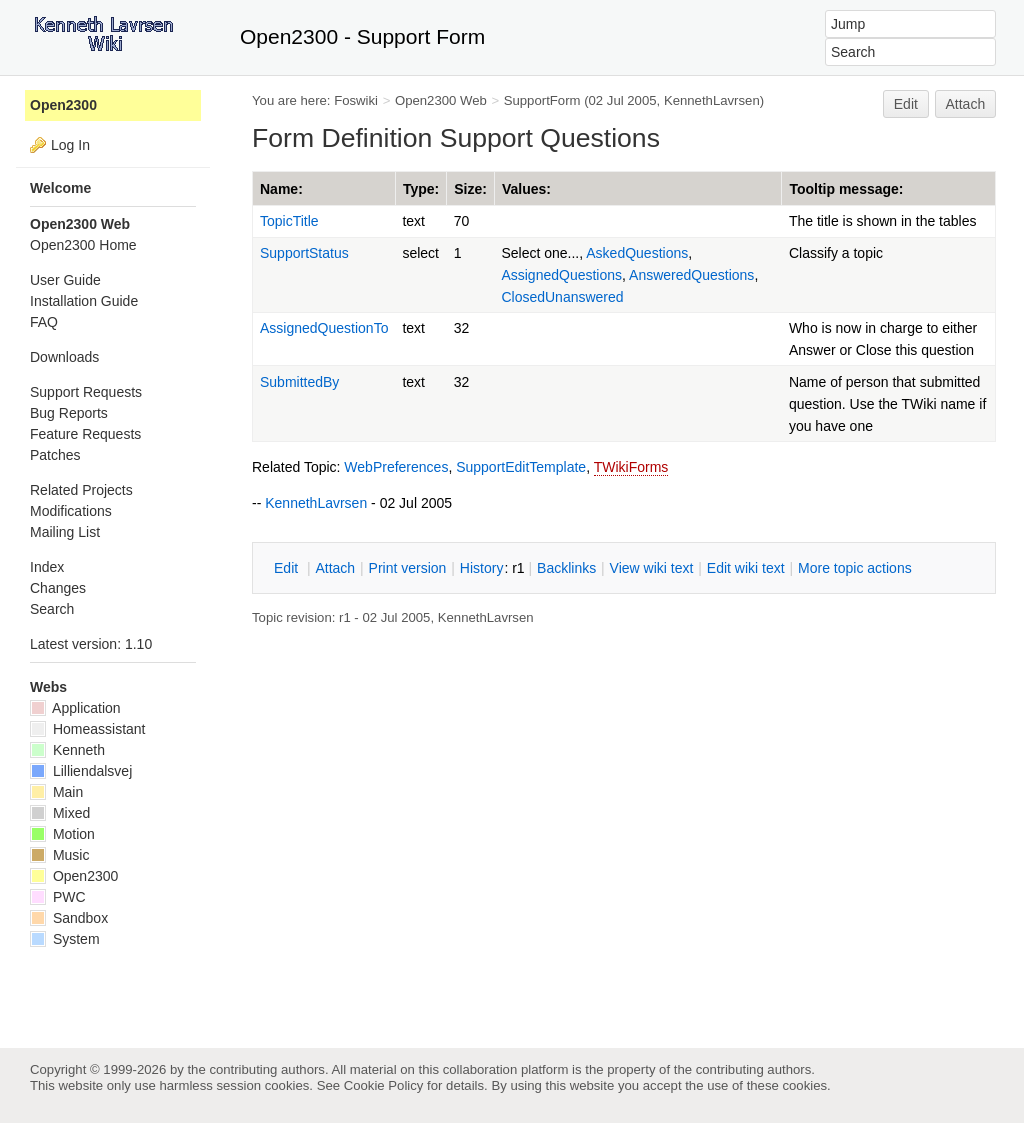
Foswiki (356, 100)
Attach (966, 104)
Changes (58, 588)
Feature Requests (85, 434)
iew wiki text (652, 568)
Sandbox (69, 918)
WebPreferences (396, 467)
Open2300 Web (441, 100)
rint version (408, 568)
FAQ (44, 322)
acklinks (566, 568)
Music (59, 855)
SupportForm (542, 100)
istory (482, 568)
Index (47, 567)
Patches (55, 455)
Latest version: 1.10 (91, 644)
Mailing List (65, 532)
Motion (62, 834)
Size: (470, 189)
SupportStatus (304, 253)
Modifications (71, 511)
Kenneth (67, 750)
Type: (421, 189)
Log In (70, 145)
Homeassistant (87, 729)
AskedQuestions (637, 253)
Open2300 (63, 105)
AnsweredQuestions (691, 275)
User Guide (65, 280)
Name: (281, 189)
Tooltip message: (846, 189)
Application (75, 708)
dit (288, 568)
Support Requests (86, 392)
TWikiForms (631, 467)
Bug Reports (69, 413)
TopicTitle (289, 221)
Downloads (64, 357)
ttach (335, 568)
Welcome (60, 188)
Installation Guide (84, 301)
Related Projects (81, 490)
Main (56, 792)
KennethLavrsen (712, 100)
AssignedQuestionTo (324, 328)
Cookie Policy (384, 1085)
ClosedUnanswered (562, 297)
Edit (906, 104)
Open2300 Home (83, 245)
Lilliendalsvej (81, 771)
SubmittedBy (299, 382)
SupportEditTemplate (521, 467)
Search (52, 609)
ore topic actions (855, 568)
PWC (58, 897)
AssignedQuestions (561, 275)
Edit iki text (746, 568)
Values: (526, 189)
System (65, 939)
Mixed (60, 813)
